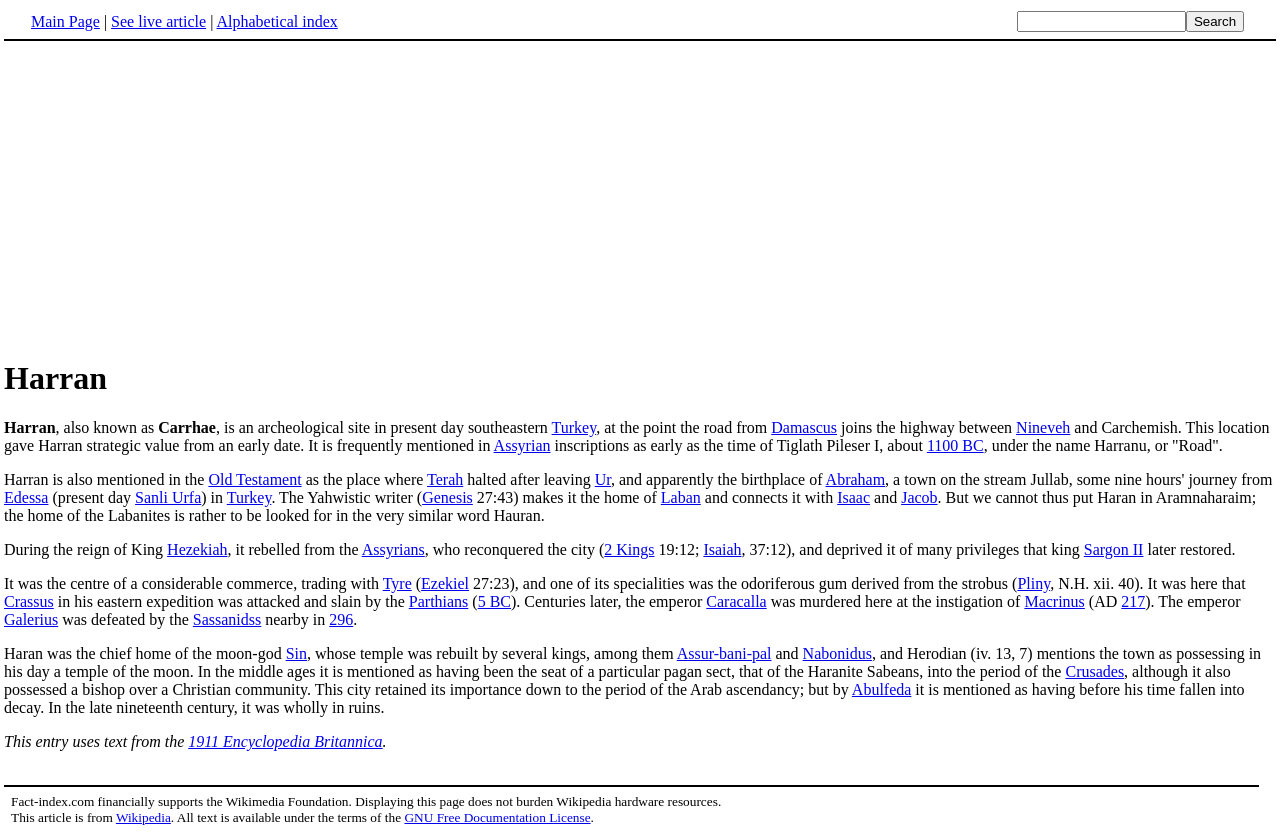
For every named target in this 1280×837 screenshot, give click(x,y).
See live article (158, 21)
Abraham (856, 479)
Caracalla (736, 601)
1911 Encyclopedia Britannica (285, 741)
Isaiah (722, 549)
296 (341, 619)
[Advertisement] (640, 199)
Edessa (26, 497)
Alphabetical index (276, 21)
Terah (445, 479)
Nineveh (1043, 427)
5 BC (494, 601)
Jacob (919, 497)
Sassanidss (227, 619)
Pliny (1033, 583)
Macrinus (1054, 601)
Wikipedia (143, 817)
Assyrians (393, 549)
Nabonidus (837, 653)
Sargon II (1114, 549)
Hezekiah (197, 549)
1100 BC (955, 445)
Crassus (29, 601)
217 (1133, 601)
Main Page (65, 21)
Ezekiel (445, 583)
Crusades (1094, 671)
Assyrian (522, 445)
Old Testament (254, 479)
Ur (603, 479)
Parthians (439, 601)
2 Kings (629, 549)
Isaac (853, 497)
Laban (681, 497)
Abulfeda (882, 689)
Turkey (574, 427)
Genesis (447, 497)
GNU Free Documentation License (497, 817)
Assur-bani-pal (724, 653)
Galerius (31, 619)
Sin (296, 653)
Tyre (397, 583)
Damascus (804, 427)
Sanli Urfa (168, 497)
